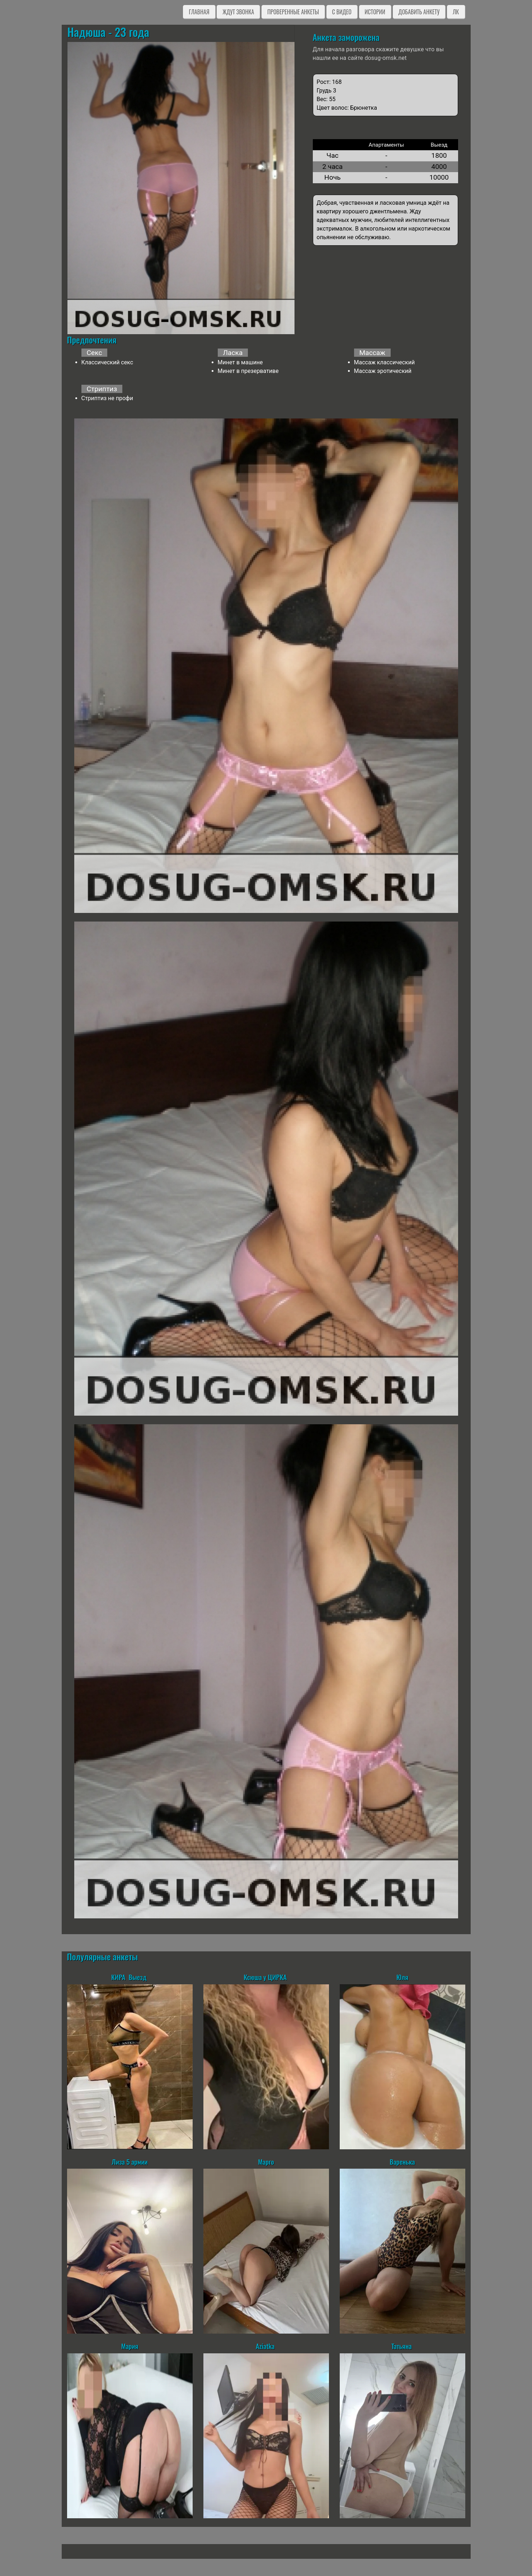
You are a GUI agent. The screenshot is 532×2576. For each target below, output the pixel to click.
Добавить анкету (419, 12)
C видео (342, 12)
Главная (199, 12)
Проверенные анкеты (293, 12)
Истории (375, 12)
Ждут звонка (238, 12)
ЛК (456, 12)
